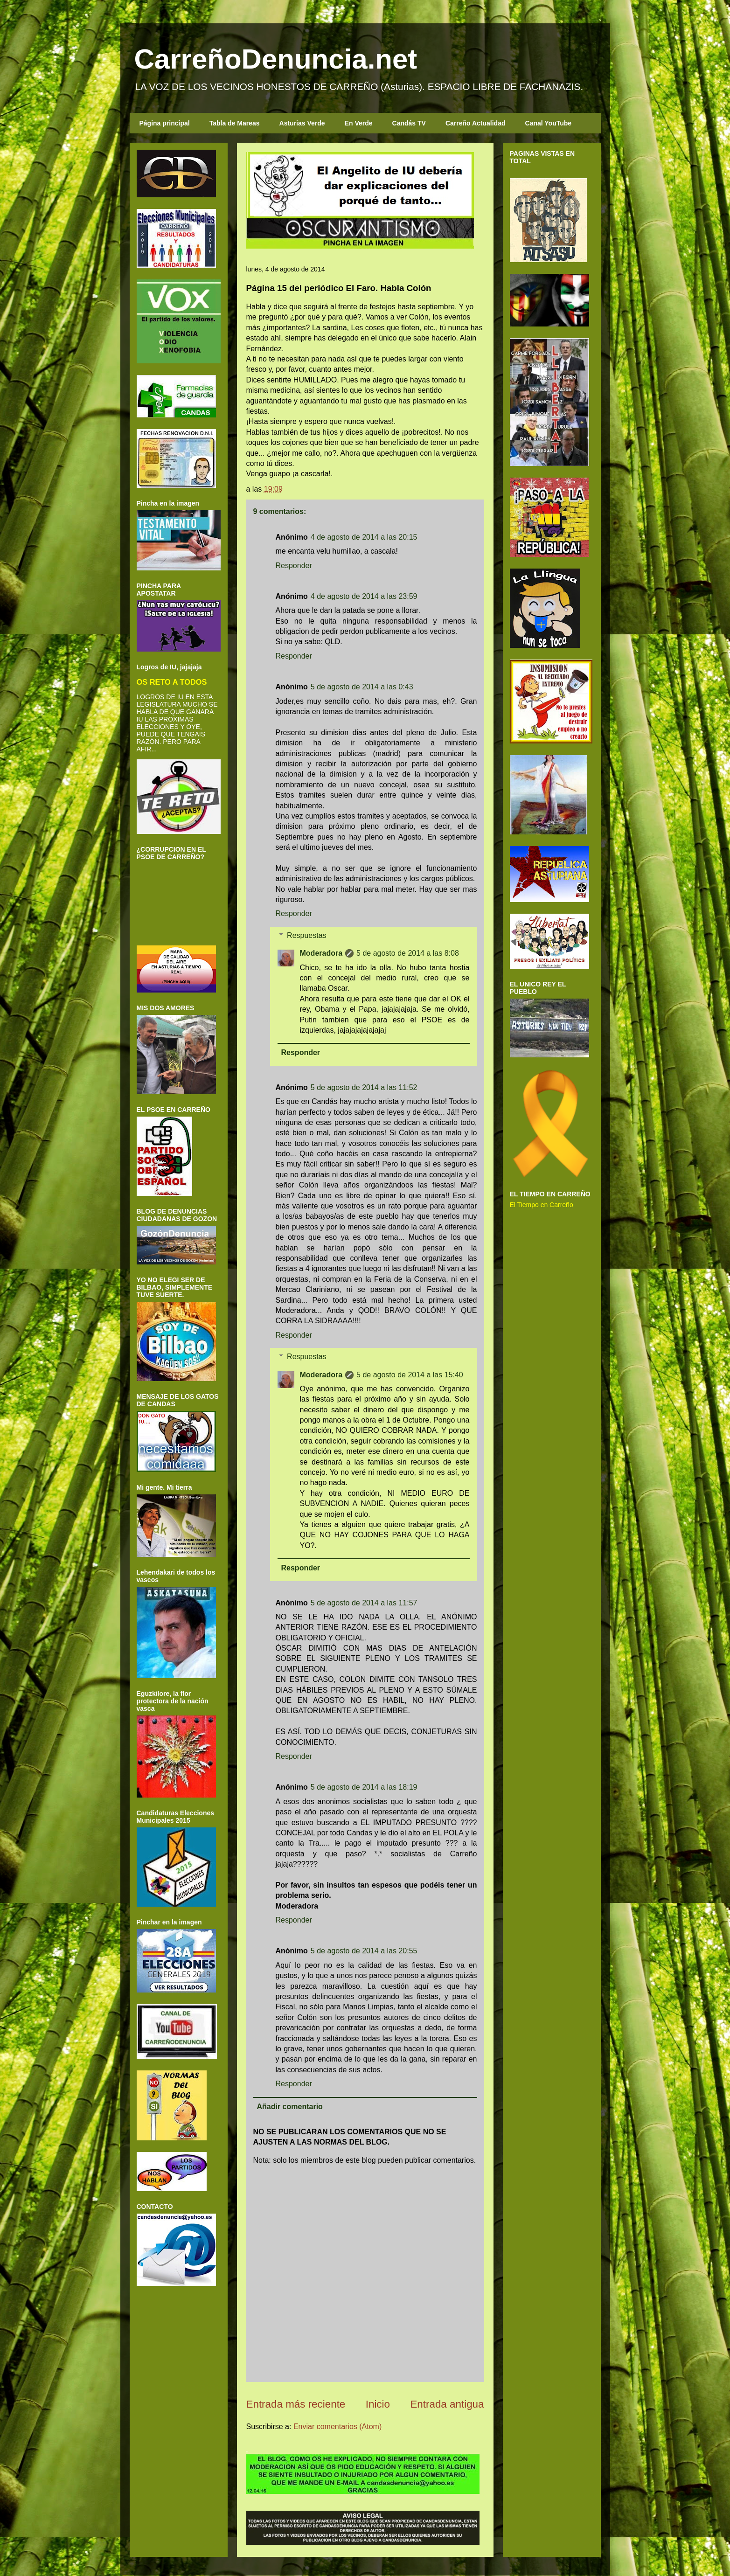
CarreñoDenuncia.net (275, 59)
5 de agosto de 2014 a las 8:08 (407, 953)
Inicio (378, 2404)
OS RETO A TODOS (172, 682)
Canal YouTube (548, 123)
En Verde (359, 123)
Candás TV (409, 123)
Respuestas (307, 935)
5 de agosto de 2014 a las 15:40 (409, 1375)
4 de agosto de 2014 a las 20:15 (364, 537)
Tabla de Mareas (234, 123)
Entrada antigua (447, 2404)
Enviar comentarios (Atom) (337, 2426)
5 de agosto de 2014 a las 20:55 (364, 1951)
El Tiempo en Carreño (541, 1204)
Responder (294, 565)
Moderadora (321, 953)
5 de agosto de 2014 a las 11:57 (364, 1603)
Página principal (164, 123)
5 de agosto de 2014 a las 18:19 (364, 1787)
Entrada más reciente (296, 2404)
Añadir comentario (290, 2107)
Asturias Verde (302, 123)
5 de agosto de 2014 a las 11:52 (364, 1087)
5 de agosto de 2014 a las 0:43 (362, 687)
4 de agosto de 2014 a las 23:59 (364, 596)
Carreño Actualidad (475, 123)
